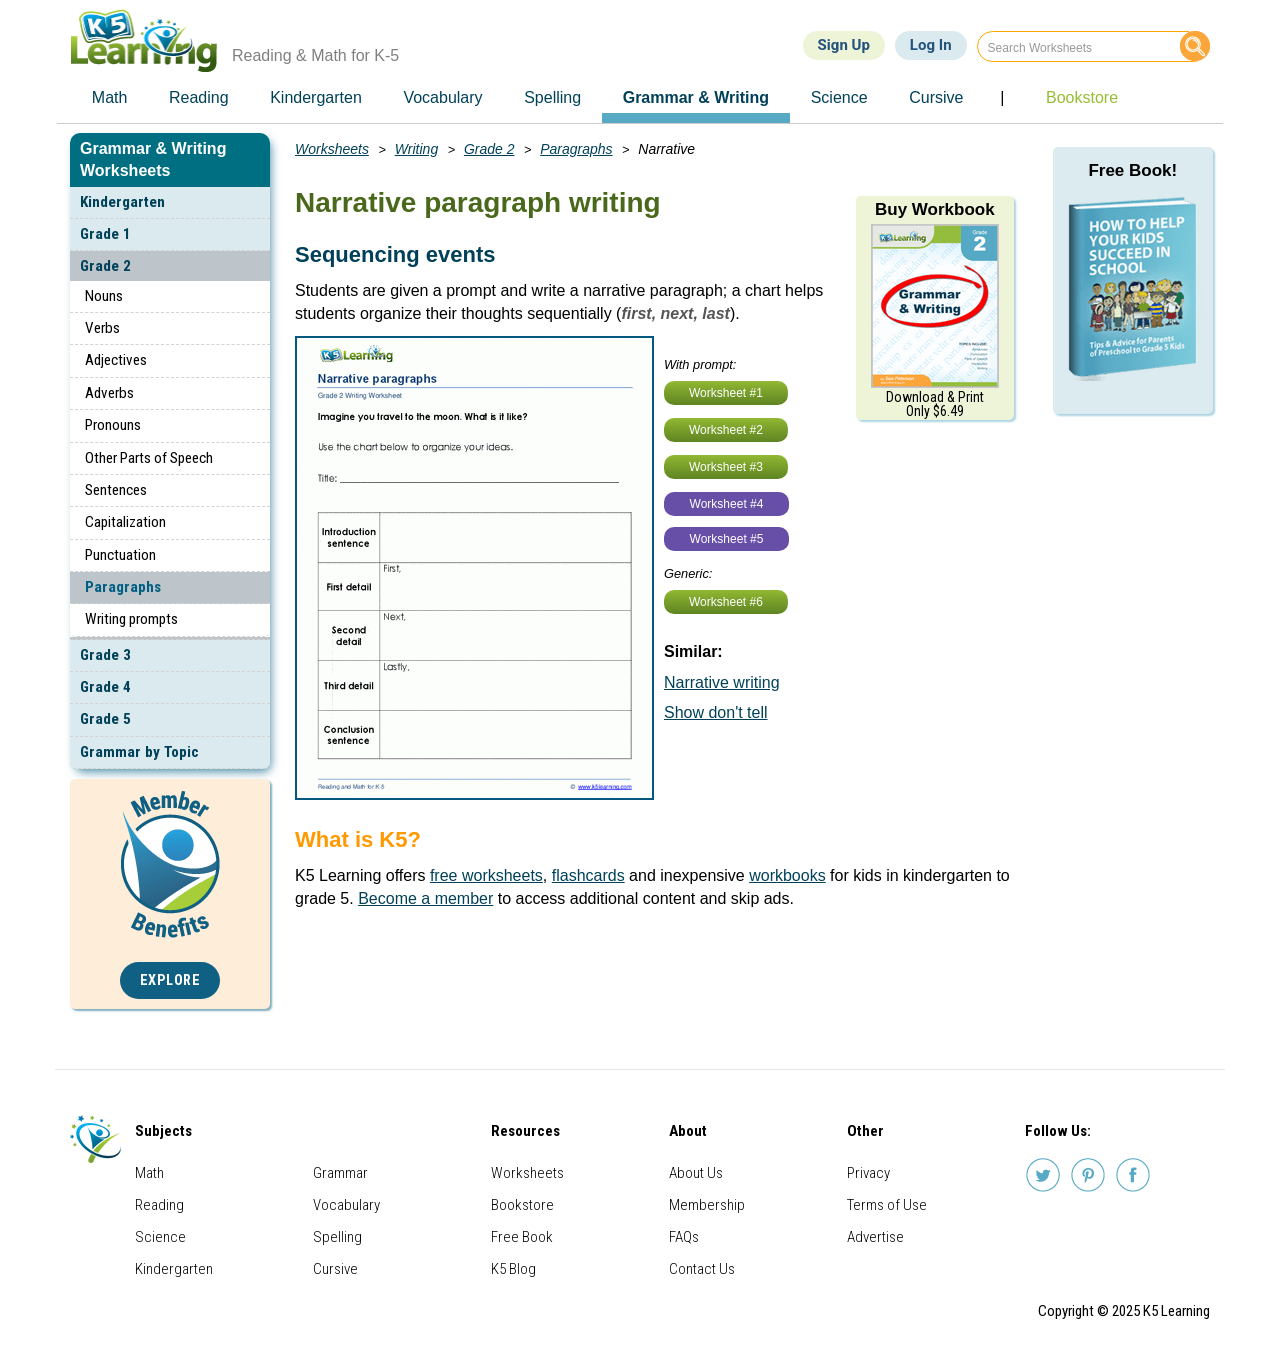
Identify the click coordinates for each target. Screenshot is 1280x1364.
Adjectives (116, 360)
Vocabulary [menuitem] (442, 97)
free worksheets (486, 875)
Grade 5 (105, 719)
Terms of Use (887, 1205)
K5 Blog (513, 1269)
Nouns (104, 296)
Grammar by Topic (139, 752)
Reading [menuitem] (199, 97)
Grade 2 (105, 266)
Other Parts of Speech (149, 458)
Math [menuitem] (110, 97)
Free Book (522, 1237)
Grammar (340, 1173)
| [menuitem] (1002, 97)
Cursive (335, 1269)
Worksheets (332, 149)
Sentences (116, 490)
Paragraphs (123, 587)
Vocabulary (346, 1205)
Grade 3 (105, 655)
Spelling (337, 1237)
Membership (707, 1205)
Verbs (102, 328)
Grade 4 (105, 687)
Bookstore (522, 1205)
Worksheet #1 (726, 393)
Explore (170, 980)
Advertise (875, 1237)
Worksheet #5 (727, 539)
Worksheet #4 (727, 504)
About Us (696, 1173)
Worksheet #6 (726, 602)
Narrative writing (722, 682)
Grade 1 (105, 234)
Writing (417, 149)
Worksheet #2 (726, 430)
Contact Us (702, 1269)
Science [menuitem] (839, 97)
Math (149, 1173)
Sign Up (844, 45)
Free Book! (1132, 170)
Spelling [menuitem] (552, 97)
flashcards (588, 875)
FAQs (684, 1237)
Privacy (868, 1173)
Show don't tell (716, 712)
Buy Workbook (935, 209)
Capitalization (125, 522)
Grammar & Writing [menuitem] (696, 97)
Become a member (425, 898)
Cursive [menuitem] (936, 97)
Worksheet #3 (726, 467)
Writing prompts (131, 619)
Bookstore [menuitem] (1082, 97)
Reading (159, 1205)
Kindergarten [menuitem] (316, 97)
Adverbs (109, 393)
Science (160, 1237)
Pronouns (113, 425)
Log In (931, 45)
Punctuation (120, 555)
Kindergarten (122, 202)
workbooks (787, 875)
